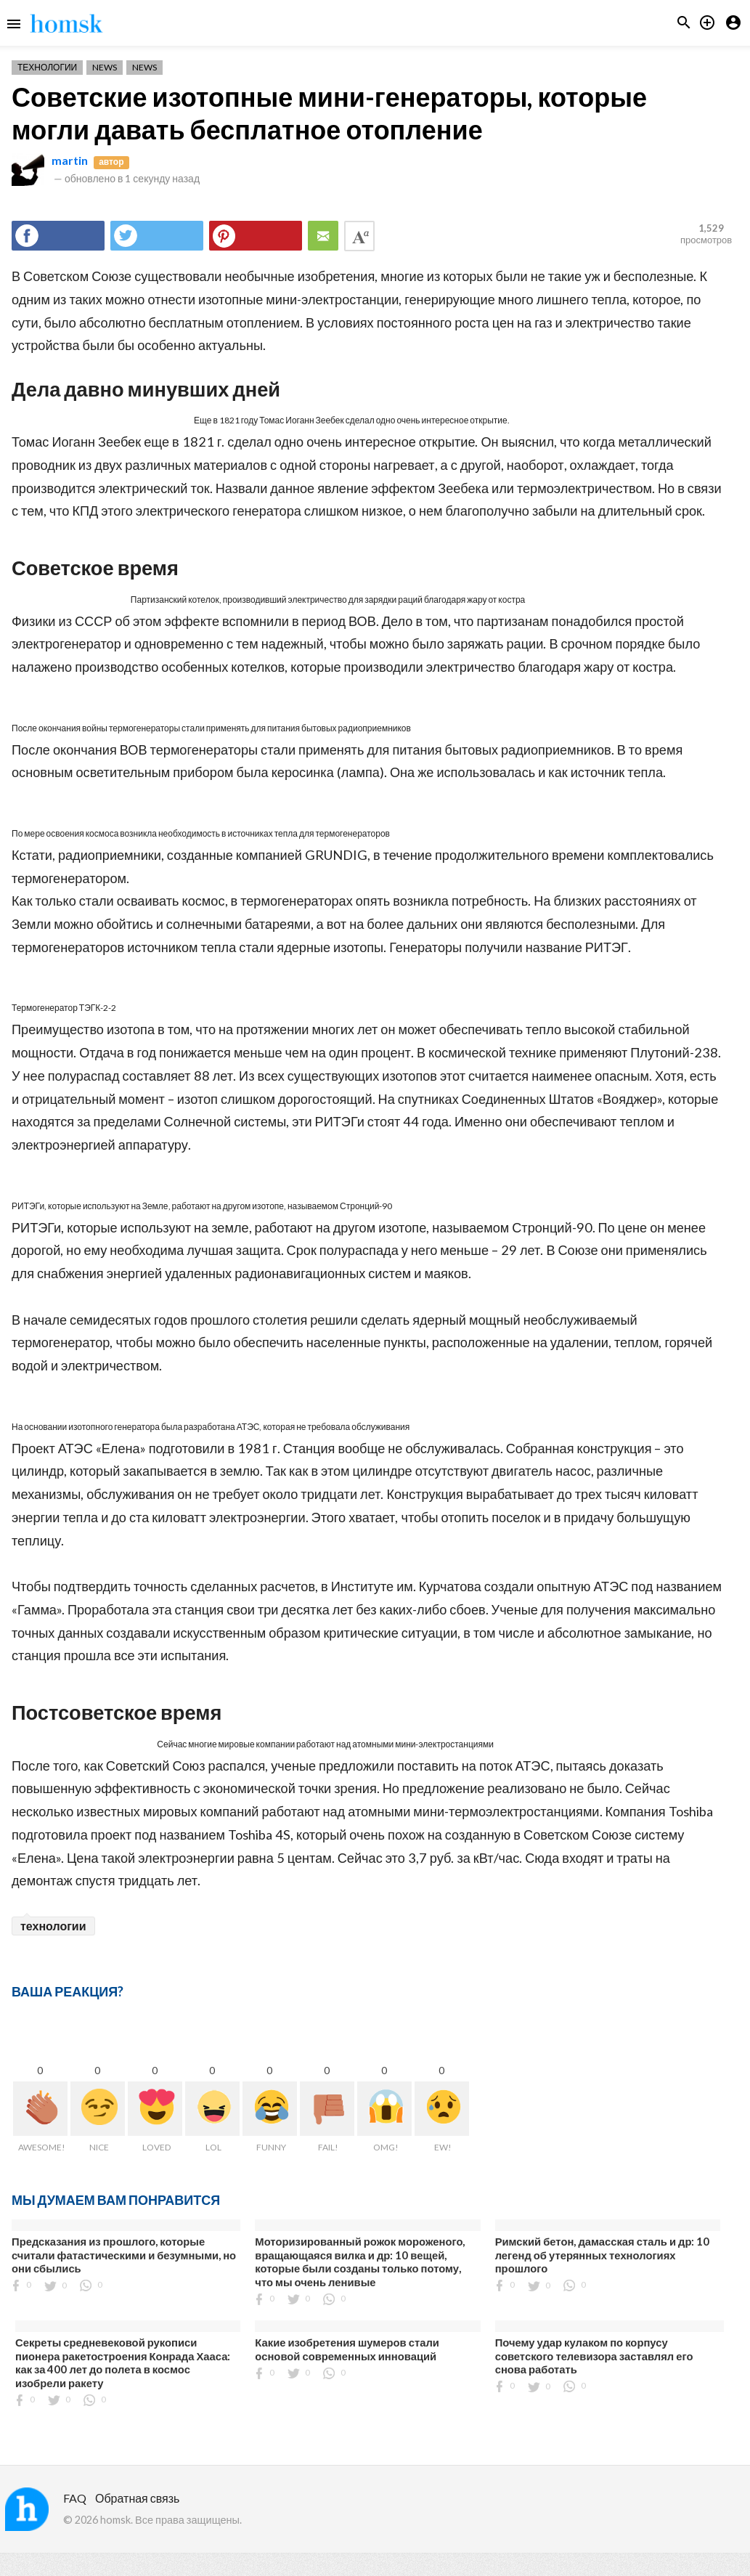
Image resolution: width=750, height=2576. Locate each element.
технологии (53, 1926)
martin (70, 160)
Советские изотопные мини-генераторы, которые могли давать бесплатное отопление (329, 113)
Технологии (47, 67)
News (104, 67)
